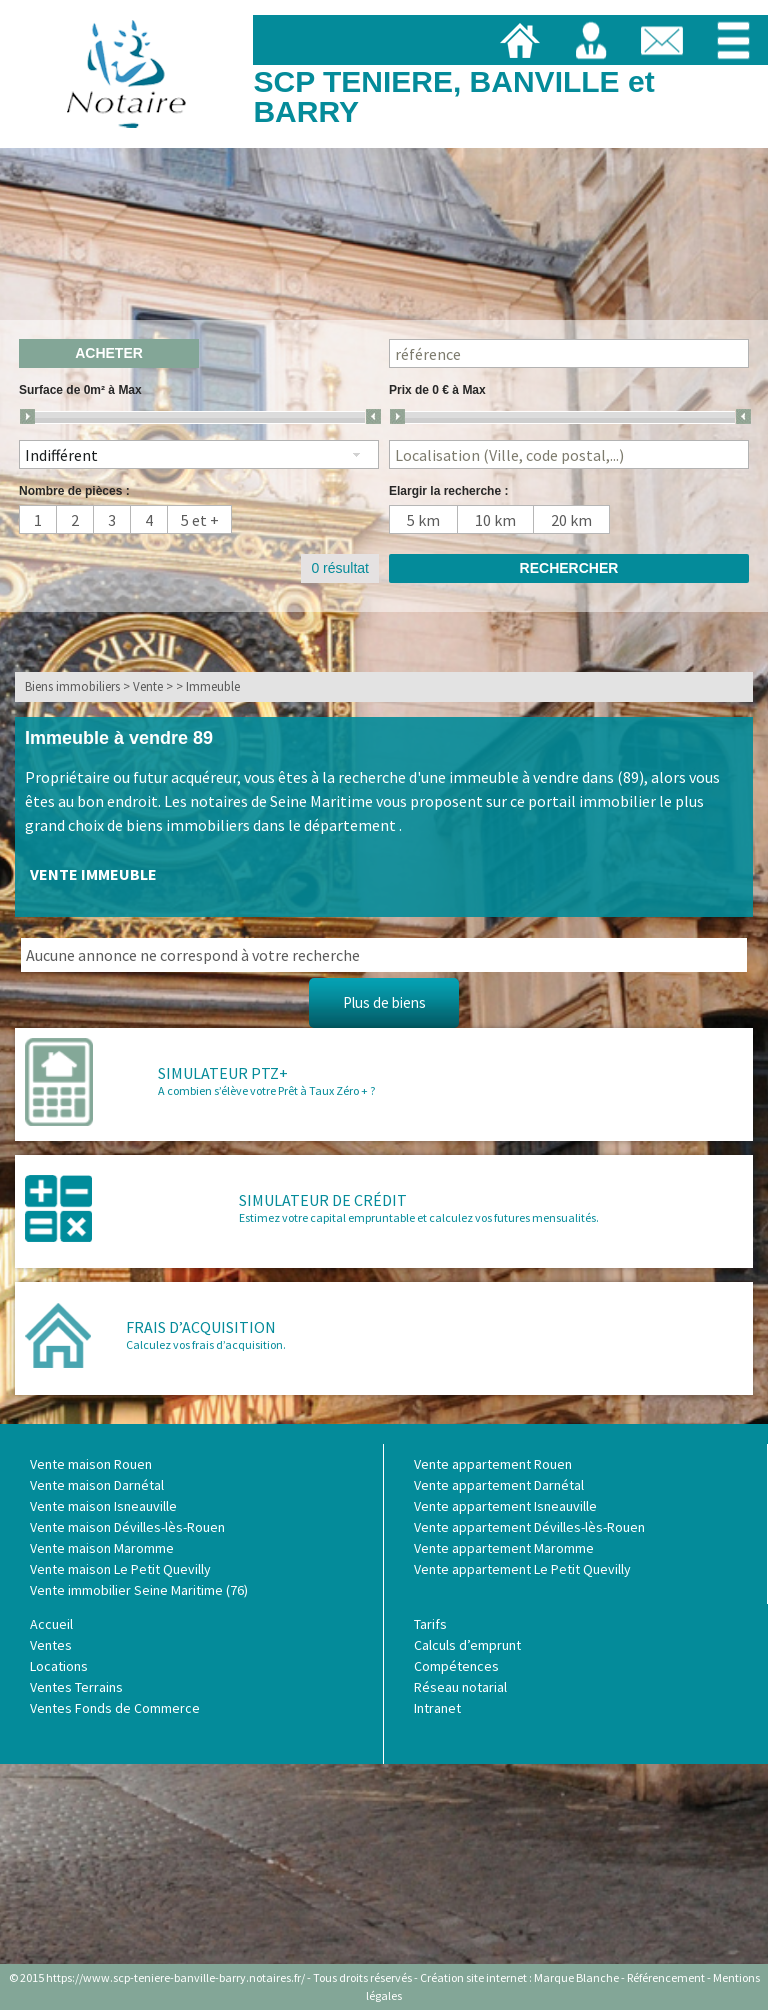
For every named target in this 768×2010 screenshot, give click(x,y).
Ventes (51, 1645)
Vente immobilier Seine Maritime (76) (139, 1590)
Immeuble (213, 686)
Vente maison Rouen (91, 1464)
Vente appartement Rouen (493, 1464)
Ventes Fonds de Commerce (115, 1708)
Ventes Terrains (76, 1687)
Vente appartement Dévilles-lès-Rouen (529, 1527)
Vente (148, 686)
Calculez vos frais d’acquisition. (206, 1344)
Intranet (437, 1708)
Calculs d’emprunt (467, 1645)
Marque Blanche (576, 1977)
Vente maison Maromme (102, 1548)
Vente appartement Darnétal (499, 1485)
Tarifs (430, 1624)
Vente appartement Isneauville (505, 1506)
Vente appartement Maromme (504, 1548)
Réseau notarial (460, 1687)
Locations (59, 1666)
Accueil (51, 1624)
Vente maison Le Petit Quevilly (120, 1569)
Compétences (456, 1666)
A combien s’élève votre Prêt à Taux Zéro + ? (266, 1090)
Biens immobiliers (72, 686)
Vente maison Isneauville (103, 1506)
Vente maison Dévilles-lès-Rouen (127, 1527)
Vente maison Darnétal (97, 1485)
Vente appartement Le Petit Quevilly (522, 1569)
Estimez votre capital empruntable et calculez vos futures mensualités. (419, 1217)
